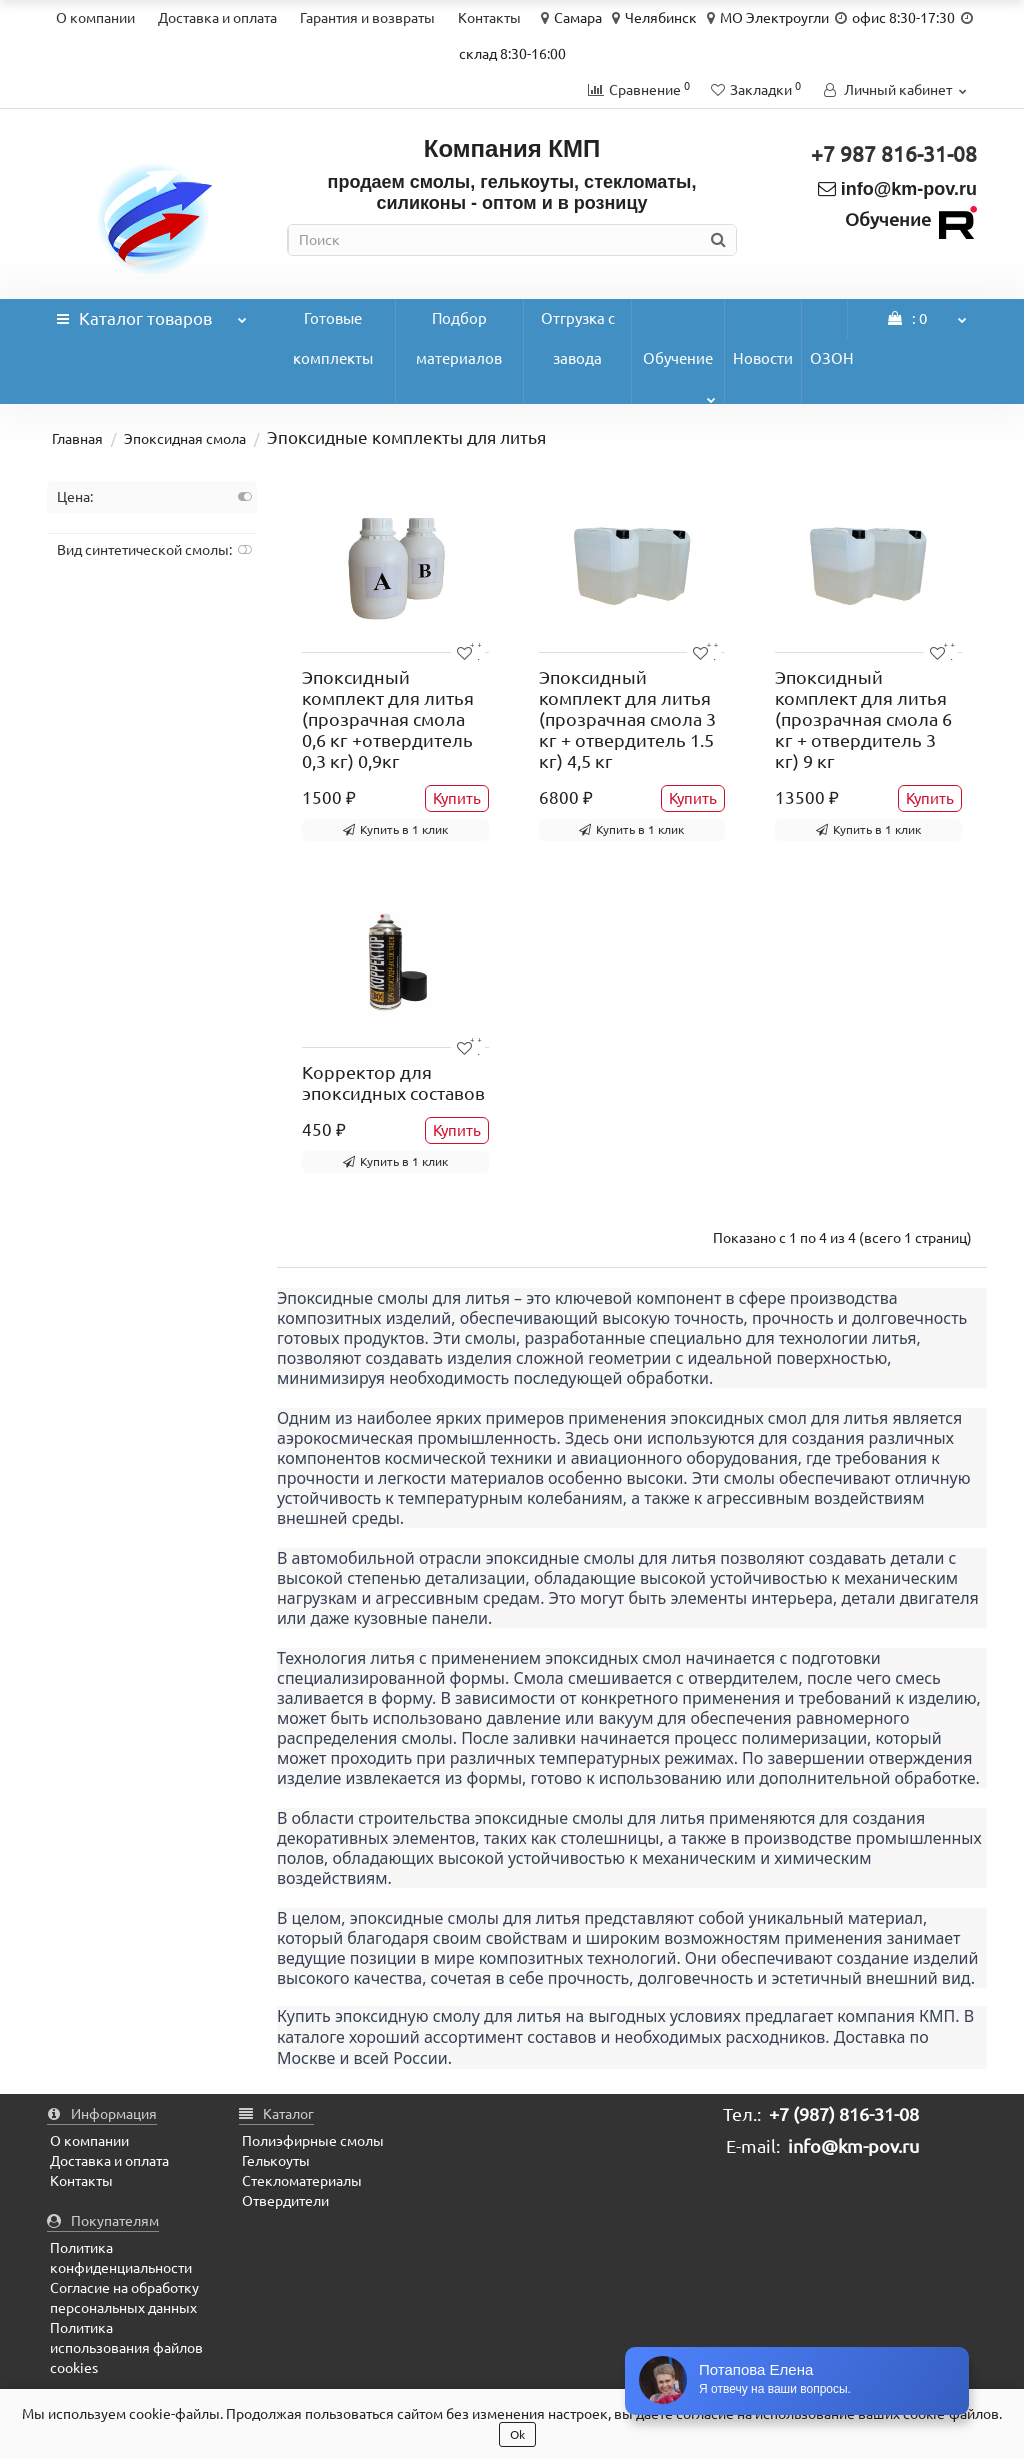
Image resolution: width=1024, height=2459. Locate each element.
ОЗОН (832, 358)
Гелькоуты (276, 2161)
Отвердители (285, 2201)
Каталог (152, 313)
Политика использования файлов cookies (126, 2348)
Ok (517, 2434)
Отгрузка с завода (578, 338)
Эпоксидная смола (185, 439)
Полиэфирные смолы (313, 2141)
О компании (95, 18)
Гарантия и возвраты (367, 18)
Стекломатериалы (302, 2181)
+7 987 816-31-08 (894, 154)
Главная (77, 439)
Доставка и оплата (217, 18)
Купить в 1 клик (395, 829)
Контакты (489, 18)
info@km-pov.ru (897, 189)
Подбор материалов (459, 338)
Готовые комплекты (333, 338)
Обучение (679, 377)
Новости (763, 358)
